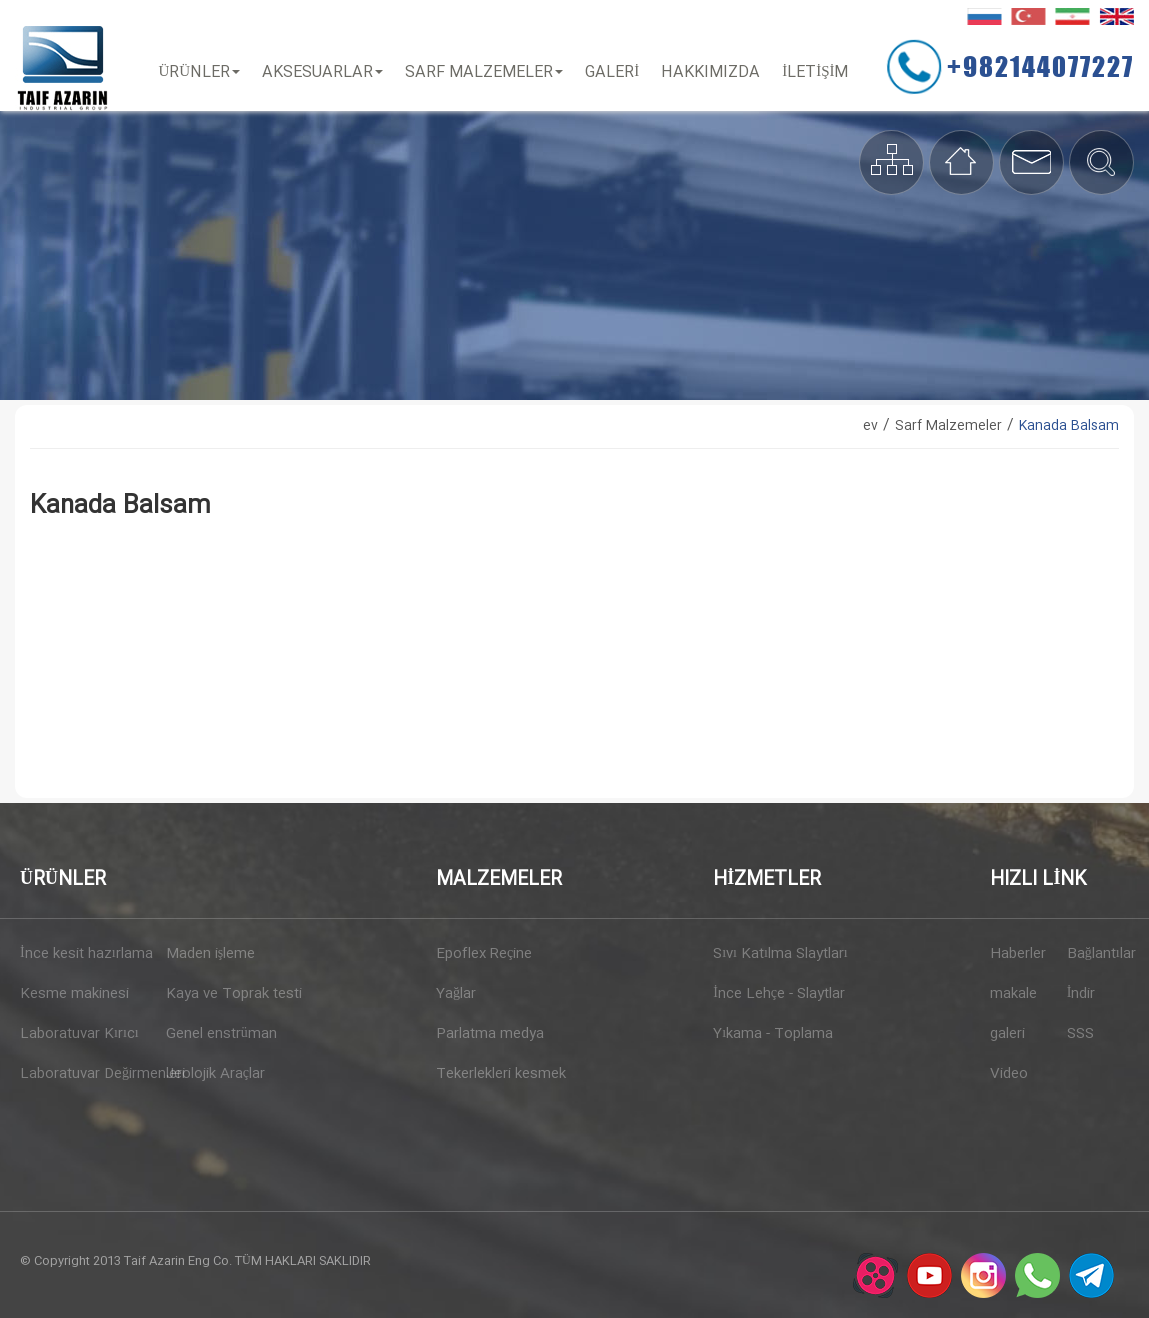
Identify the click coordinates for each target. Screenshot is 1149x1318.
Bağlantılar (1098, 954)
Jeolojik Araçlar (215, 1074)
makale (1013, 994)
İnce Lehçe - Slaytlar (779, 994)
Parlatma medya (490, 1034)
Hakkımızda (710, 72)
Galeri (612, 72)
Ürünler (200, 72)
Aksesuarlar (322, 72)
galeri (1007, 1034)
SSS (1080, 1034)
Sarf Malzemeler (484, 72)
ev (870, 426)
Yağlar (456, 994)
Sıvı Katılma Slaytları (780, 954)
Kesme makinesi (74, 994)
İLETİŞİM (815, 72)
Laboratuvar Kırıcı (79, 1034)
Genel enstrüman (221, 1034)
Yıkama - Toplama (773, 1034)
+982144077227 (1040, 66)
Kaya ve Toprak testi (232, 994)
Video (1009, 1074)
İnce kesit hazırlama (86, 954)
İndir (1081, 994)
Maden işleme (210, 954)
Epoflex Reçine (484, 954)
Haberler (1018, 954)
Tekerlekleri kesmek (501, 1074)
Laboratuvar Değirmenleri (86, 1074)
